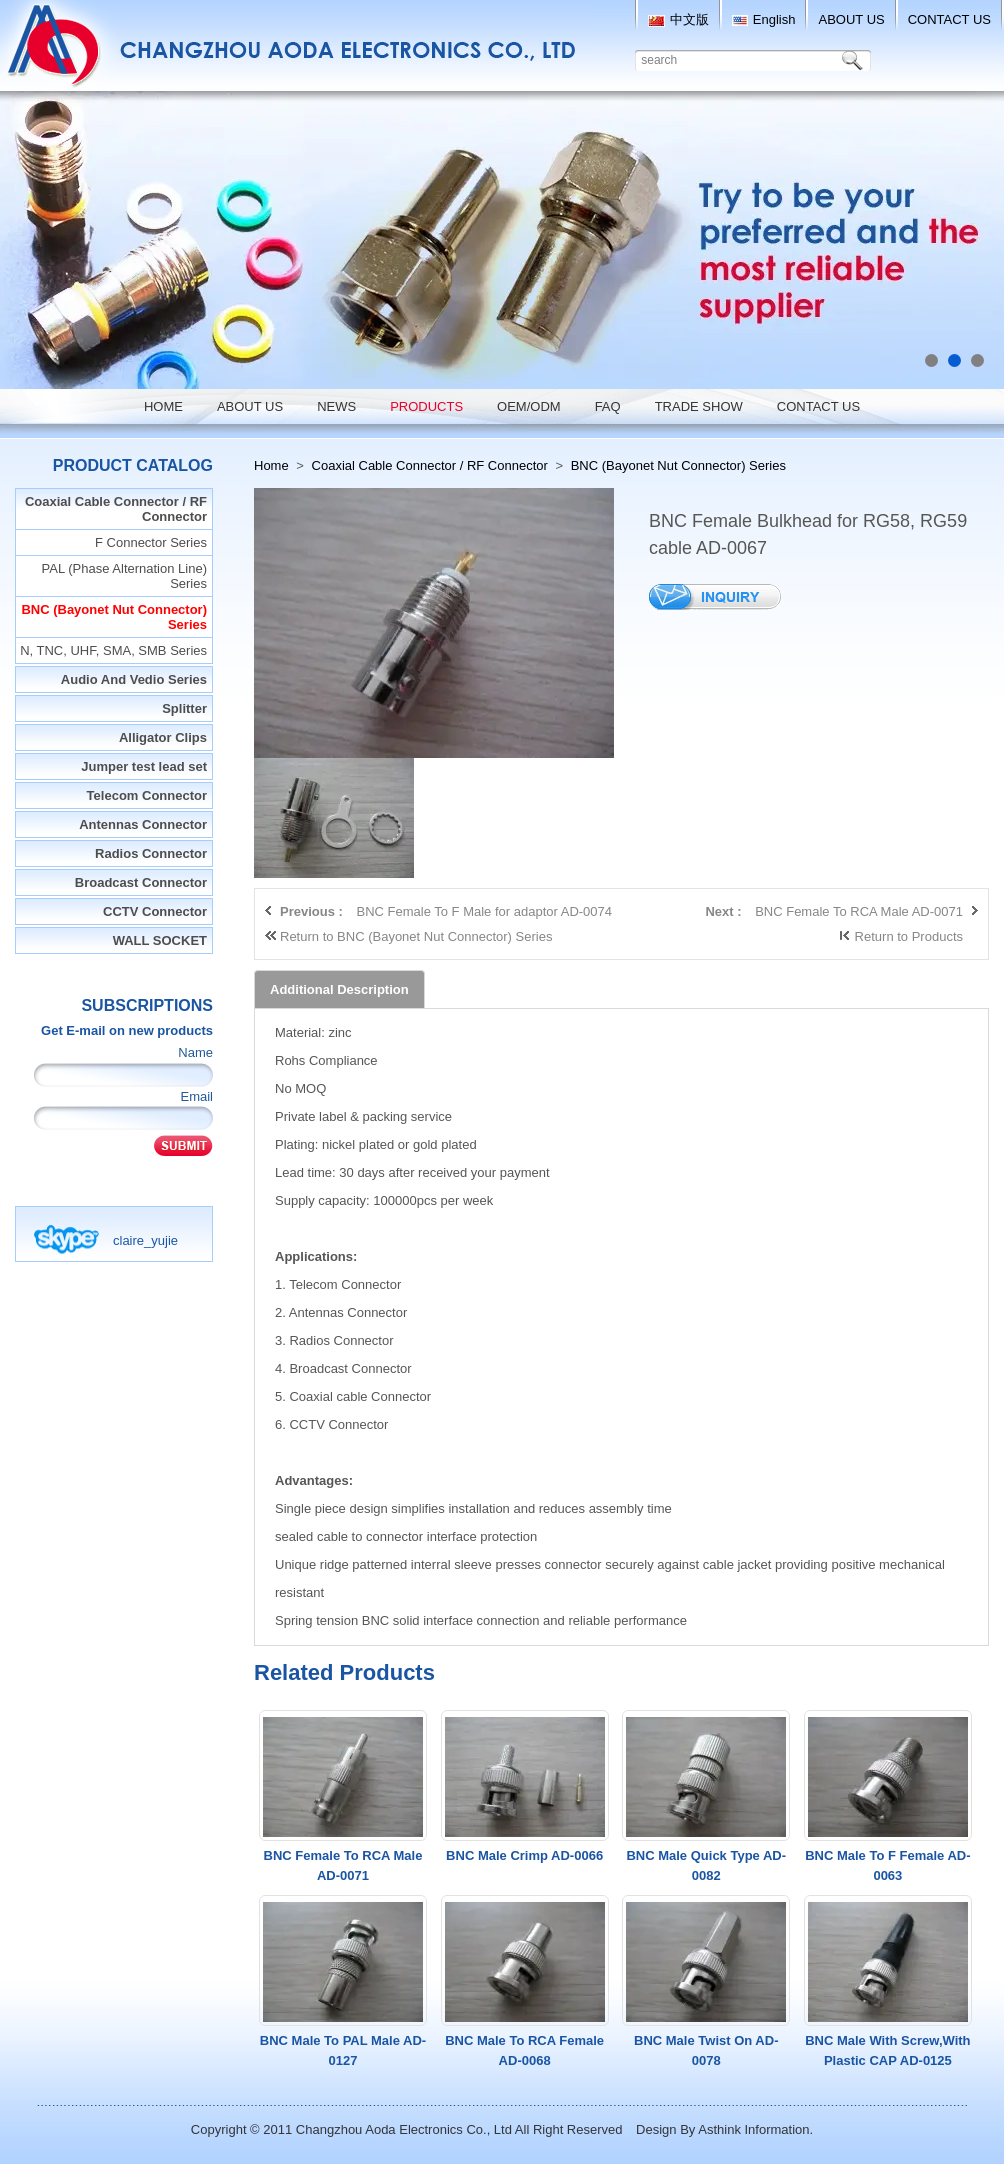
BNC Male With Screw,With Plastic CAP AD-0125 (887, 2050)
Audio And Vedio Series (134, 679)
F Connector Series (151, 542)
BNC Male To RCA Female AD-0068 (524, 2050)
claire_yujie (145, 1240)
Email (196, 1096)
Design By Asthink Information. (724, 2129)
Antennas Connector (143, 824)
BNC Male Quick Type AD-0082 (706, 1865)
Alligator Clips (163, 737)
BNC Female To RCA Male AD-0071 (343, 1865)
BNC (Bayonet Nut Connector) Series (114, 617)
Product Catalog (133, 465)
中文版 (678, 19)
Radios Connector (151, 853)
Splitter (184, 708)
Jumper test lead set (144, 766)
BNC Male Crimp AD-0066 (524, 1855)
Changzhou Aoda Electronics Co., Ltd (404, 2129)
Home (271, 465)
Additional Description (339, 989)
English (764, 19)
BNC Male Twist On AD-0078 (706, 2050)
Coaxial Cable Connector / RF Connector (116, 509)
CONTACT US (949, 19)
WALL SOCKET (160, 940)
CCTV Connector (155, 911)
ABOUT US (851, 19)
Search (856, 60)
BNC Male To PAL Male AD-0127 (343, 2050)
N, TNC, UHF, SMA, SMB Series (113, 650)
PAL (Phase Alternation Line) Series (125, 576)
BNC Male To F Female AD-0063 (887, 1865)
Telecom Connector (147, 795)
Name (195, 1052)
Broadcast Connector (141, 882)
